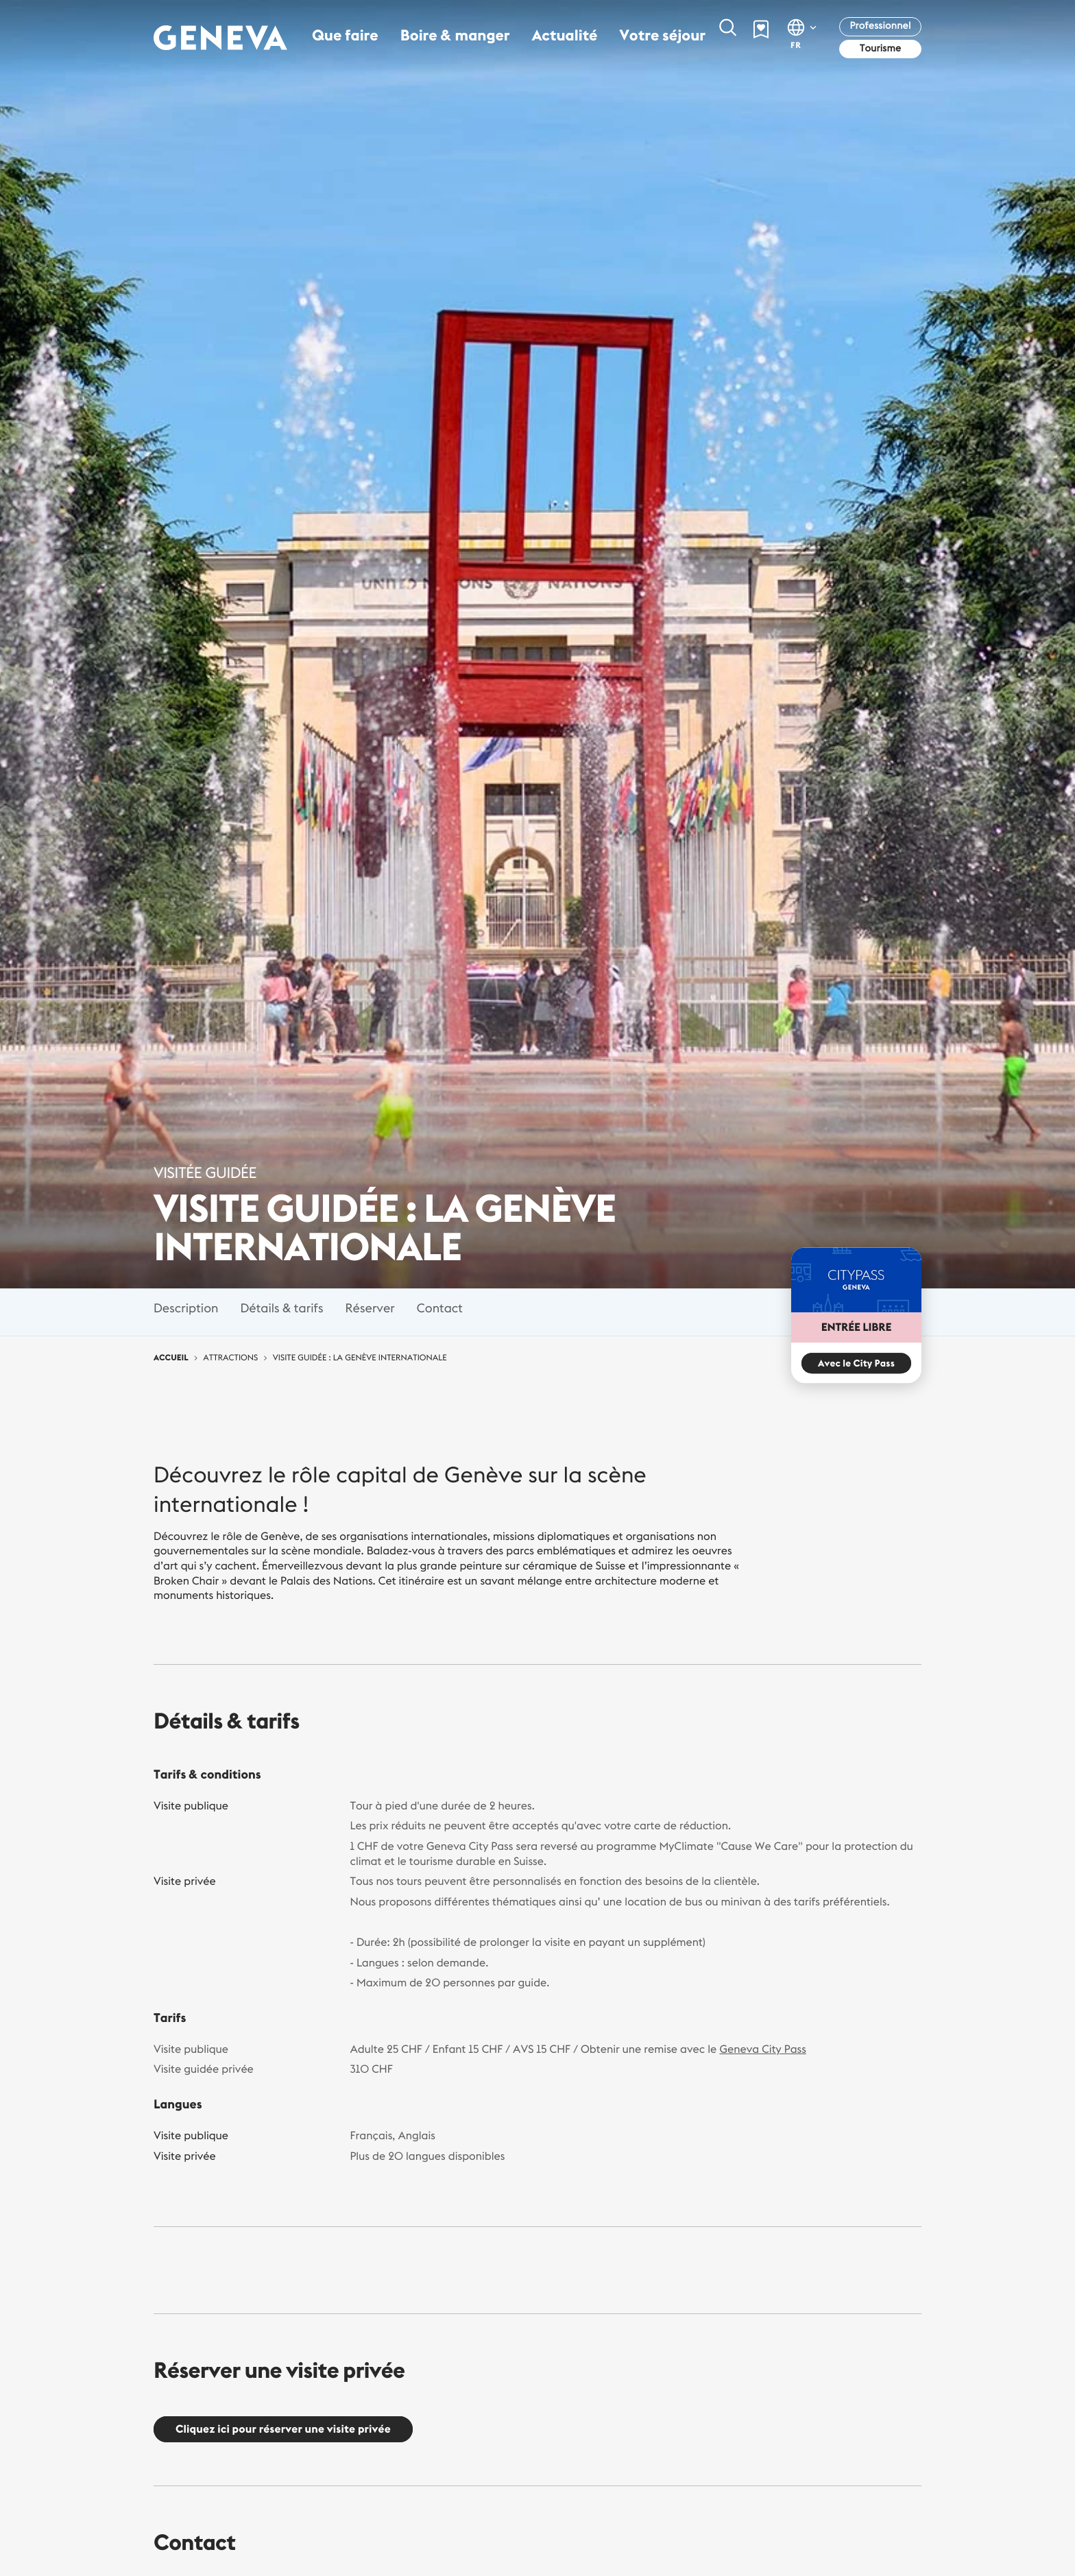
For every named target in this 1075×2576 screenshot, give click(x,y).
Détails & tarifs (281, 1308)
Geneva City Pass (762, 2049)
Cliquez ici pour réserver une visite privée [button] (283, 2429)
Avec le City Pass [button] (856, 1364)
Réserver (369, 1308)
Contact (440, 1308)
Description (186, 1308)
